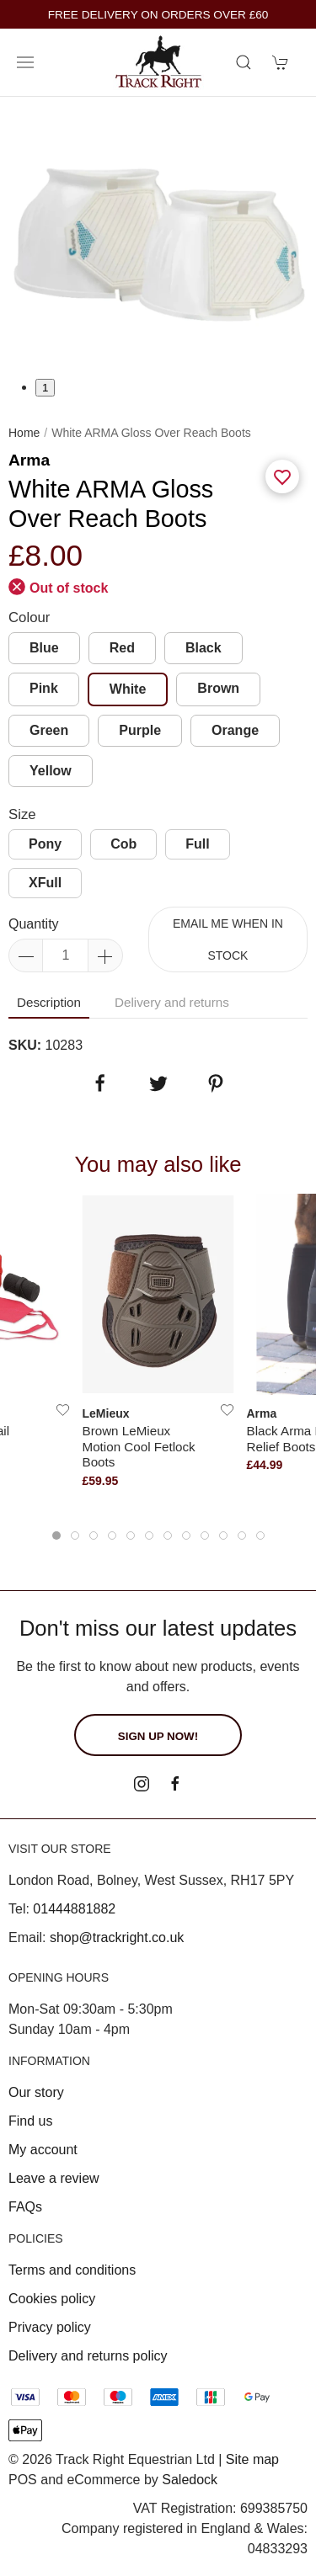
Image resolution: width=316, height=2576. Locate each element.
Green (48, 730)
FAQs (25, 2207)
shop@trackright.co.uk (117, 1937)
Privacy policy (49, 2327)
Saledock (189, 2479)
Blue (44, 648)
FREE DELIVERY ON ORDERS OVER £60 (158, 14)
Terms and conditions (72, 2270)
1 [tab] (45, 387)
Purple (140, 730)
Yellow (50, 771)
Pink (43, 688)
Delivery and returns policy (88, 2356)
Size (22, 814)
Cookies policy (51, 2298)
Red (122, 648)
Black (203, 648)
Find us (30, 2121)
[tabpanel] (158, 237)
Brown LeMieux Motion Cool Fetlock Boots (139, 1446)
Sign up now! (158, 1736)
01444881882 (74, 1909)
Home (24, 432)
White (128, 689)
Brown (218, 688)
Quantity (33, 924)
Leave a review (53, 2178)
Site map (252, 2459)
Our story (36, 2092)
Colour (29, 617)
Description (49, 1002)
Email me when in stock (228, 939)
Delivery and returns (172, 1002)
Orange (235, 730)
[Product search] (243, 62)
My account (43, 2149)
